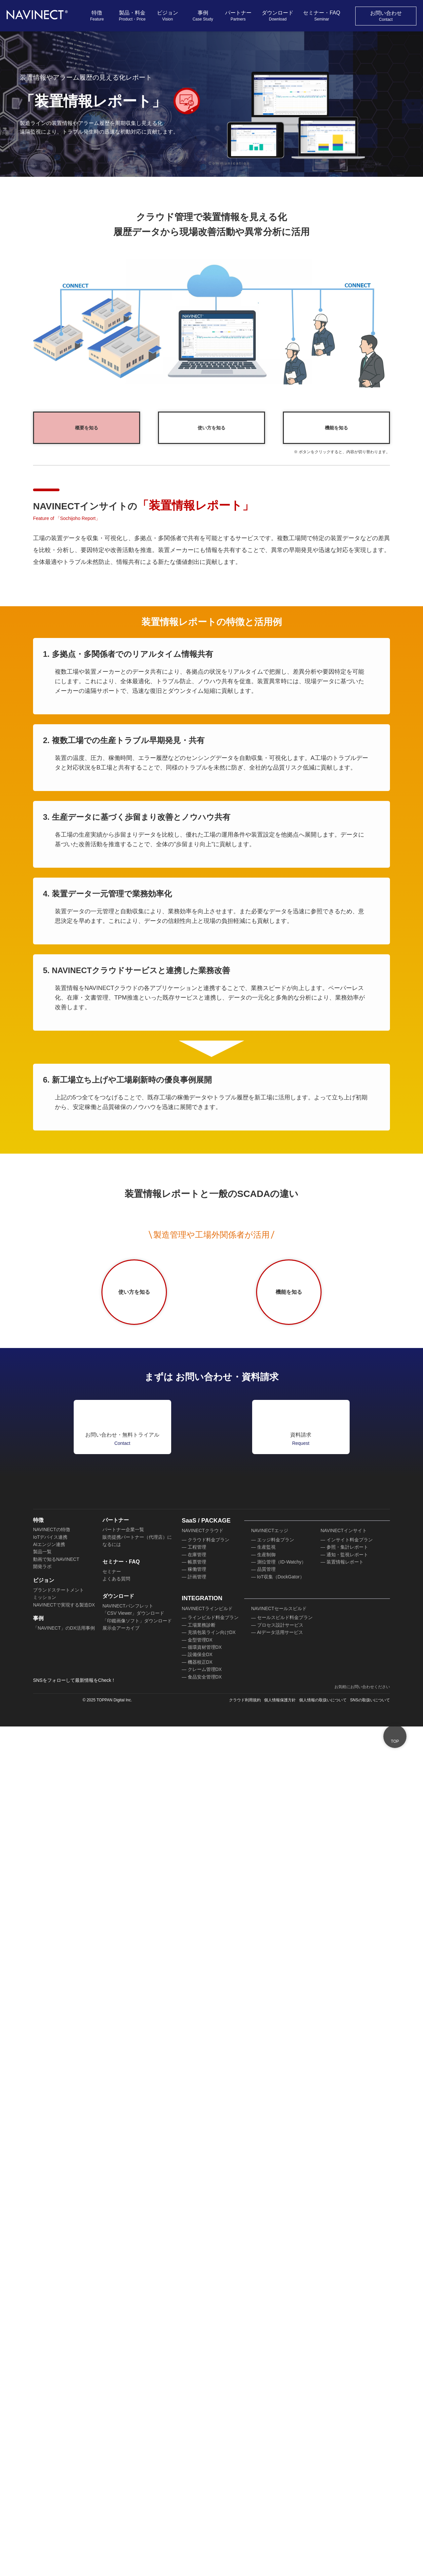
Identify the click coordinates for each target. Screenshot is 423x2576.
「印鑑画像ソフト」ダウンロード (137, 2494)
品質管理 (266, 2443)
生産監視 (266, 2421)
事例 (203, 15)
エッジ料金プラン (275, 2413)
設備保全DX (200, 2528)
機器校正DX (200, 2536)
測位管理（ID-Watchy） (281, 2435)
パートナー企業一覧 (123, 2403)
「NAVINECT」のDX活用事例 (63, 2502)
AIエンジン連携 (49, 2418)
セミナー (111, 2445)
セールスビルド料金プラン (285, 2491)
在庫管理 (197, 2428)
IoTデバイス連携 (50, 2411)
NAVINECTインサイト (343, 2404)
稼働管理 (197, 2443)
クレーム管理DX (204, 2543)
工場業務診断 (201, 2499)
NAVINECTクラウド (202, 2404)
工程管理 (197, 2421)
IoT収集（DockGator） (280, 2450)
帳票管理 (197, 2435)
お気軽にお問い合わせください (362, 2560)
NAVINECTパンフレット (127, 2479)
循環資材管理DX (204, 2521)
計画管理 (197, 2450)
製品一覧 (42, 2425)
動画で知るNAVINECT (55, 2433)
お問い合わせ (386, 16)
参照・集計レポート (347, 2421)
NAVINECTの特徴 (51, 2403)
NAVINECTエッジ (269, 2404)
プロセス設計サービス (280, 2499)
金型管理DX (200, 2513)
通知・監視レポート (347, 2428)
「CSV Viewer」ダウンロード (132, 2487)
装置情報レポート (345, 2435)
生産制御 (266, 2428)
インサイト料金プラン (350, 2413)
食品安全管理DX (204, 2550)
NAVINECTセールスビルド (278, 2482)
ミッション (44, 2471)
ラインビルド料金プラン (213, 2491)
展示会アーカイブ (120, 2502)
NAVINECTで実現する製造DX (63, 2478)
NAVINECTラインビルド (206, 2482)
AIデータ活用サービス (280, 2506)
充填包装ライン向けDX (211, 2506)
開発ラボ (42, 2440)
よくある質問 (116, 2452)
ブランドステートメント (58, 2464)
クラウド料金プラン (208, 2413)
